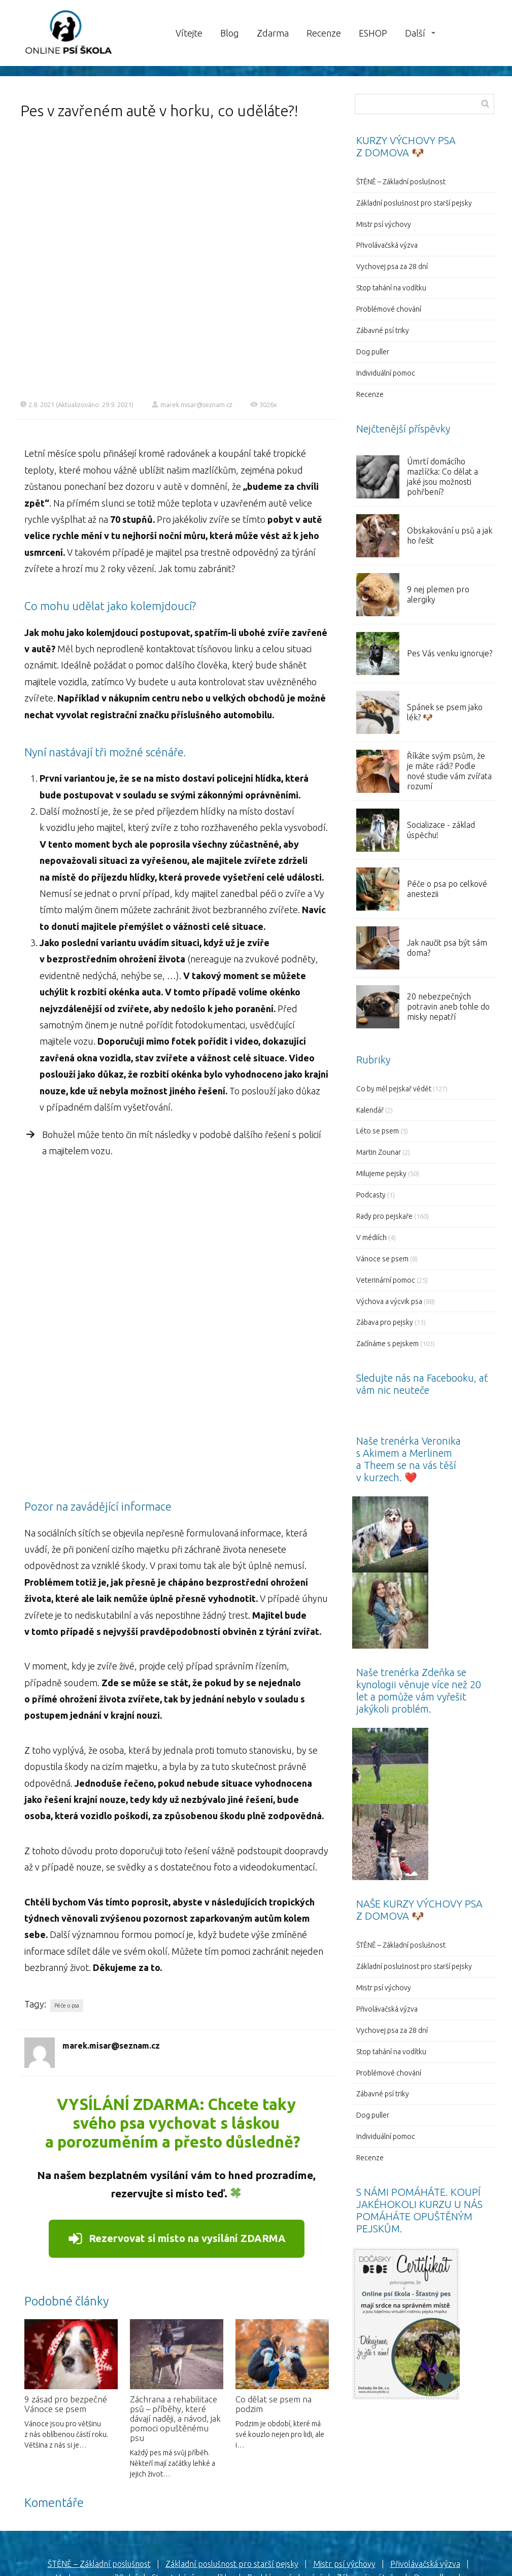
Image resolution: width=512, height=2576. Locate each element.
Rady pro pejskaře (384, 1216)
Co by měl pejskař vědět (393, 1089)
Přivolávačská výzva (387, 245)
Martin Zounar (378, 1152)
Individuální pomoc (385, 373)
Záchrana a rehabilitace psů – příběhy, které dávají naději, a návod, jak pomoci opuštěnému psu (175, 2344)
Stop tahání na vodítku (391, 288)
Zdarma (273, 33)
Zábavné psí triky (382, 330)
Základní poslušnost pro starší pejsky (414, 203)
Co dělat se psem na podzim (273, 2329)
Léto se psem (377, 1131)
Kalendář (370, 1110)
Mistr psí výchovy (383, 224)
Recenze (323, 33)
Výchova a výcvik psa (389, 1301)
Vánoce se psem (382, 1259)
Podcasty (371, 1195)
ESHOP (373, 33)
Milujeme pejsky (381, 1173)
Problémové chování (388, 309)
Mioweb (301, 2552)
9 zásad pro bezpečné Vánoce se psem (65, 2329)
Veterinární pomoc (385, 1280)
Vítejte (189, 33)
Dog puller (372, 352)
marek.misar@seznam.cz (191, 404)
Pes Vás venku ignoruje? (449, 653)
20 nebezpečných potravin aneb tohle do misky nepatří (448, 1006)
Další (415, 33)
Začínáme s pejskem (387, 1344)
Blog (229, 33)
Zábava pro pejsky (384, 1322)
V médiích (371, 1237)
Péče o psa (66, 1931)
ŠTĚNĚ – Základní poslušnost (401, 182)
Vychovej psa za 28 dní (392, 266)
